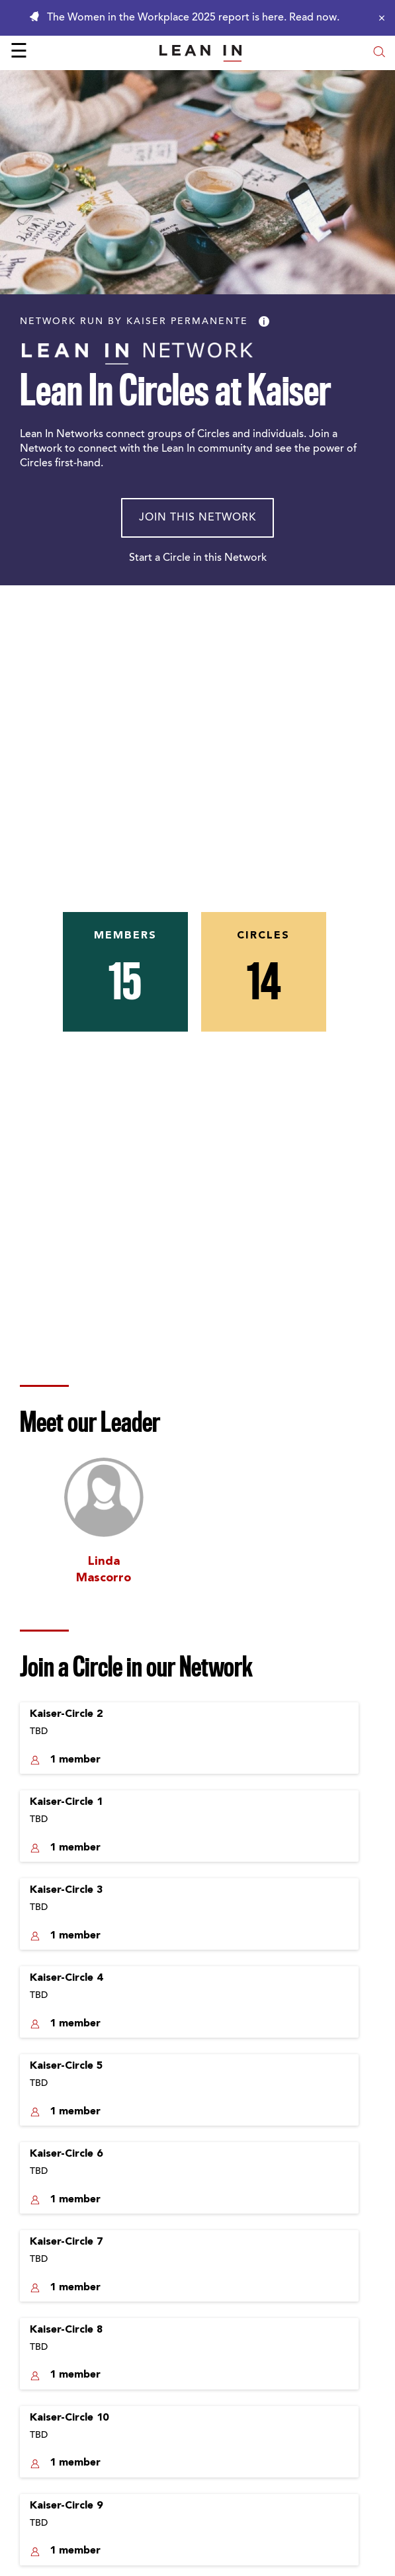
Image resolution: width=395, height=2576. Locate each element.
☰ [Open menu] (19, 53)
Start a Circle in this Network (198, 558)
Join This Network (197, 518)
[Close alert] (378, 18)
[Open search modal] (379, 53)
